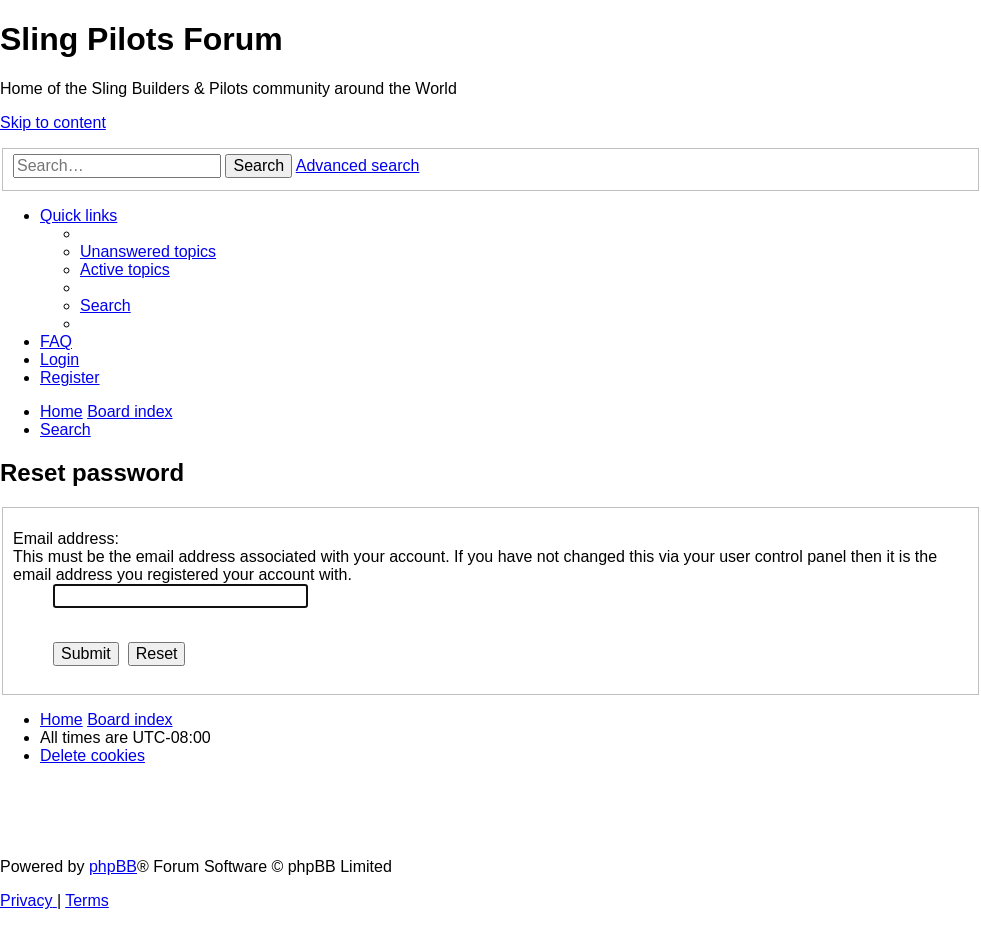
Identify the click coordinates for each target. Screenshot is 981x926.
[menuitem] (148, 251)
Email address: (66, 538)
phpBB (113, 866)
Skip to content (53, 122)
